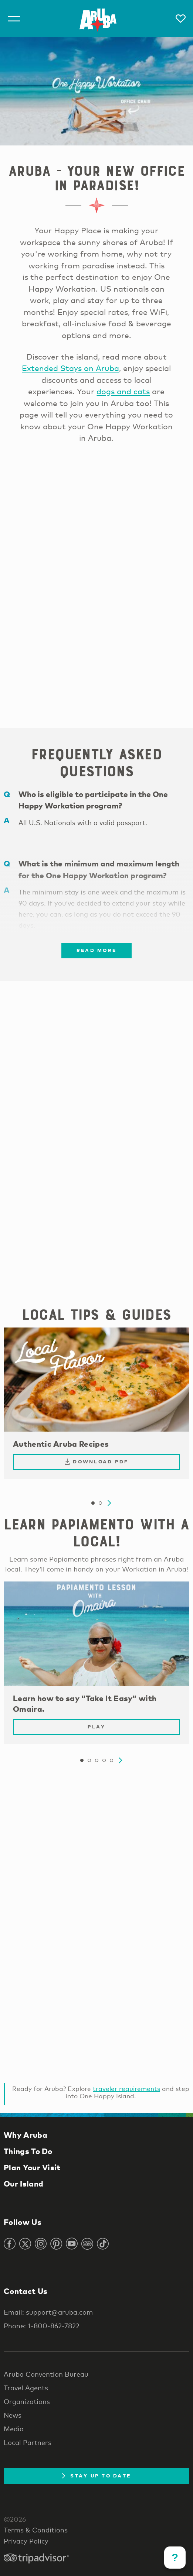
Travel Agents (26, 2388)
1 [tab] (92, 1503)
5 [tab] (111, 1760)
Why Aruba (25, 2135)
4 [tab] (104, 1760)
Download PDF (97, 1461)
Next (109, 1503)
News (12, 2415)
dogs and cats (123, 391)
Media (14, 2429)
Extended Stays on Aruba (70, 368)
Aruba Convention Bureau (46, 2374)
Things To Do (28, 2151)
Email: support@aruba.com (48, 2312)
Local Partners (27, 2442)
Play (97, 1727)
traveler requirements (126, 2088)
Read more (96, 950)
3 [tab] (96, 1760)
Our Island (23, 2183)
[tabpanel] (96, 1407)
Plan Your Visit (32, 2167)
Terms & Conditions (36, 2530)
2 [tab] (100, 1503)
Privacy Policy (26, 2541)
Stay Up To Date (96, 2476)
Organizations (27, 2401)
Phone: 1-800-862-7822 (41, 2326)
